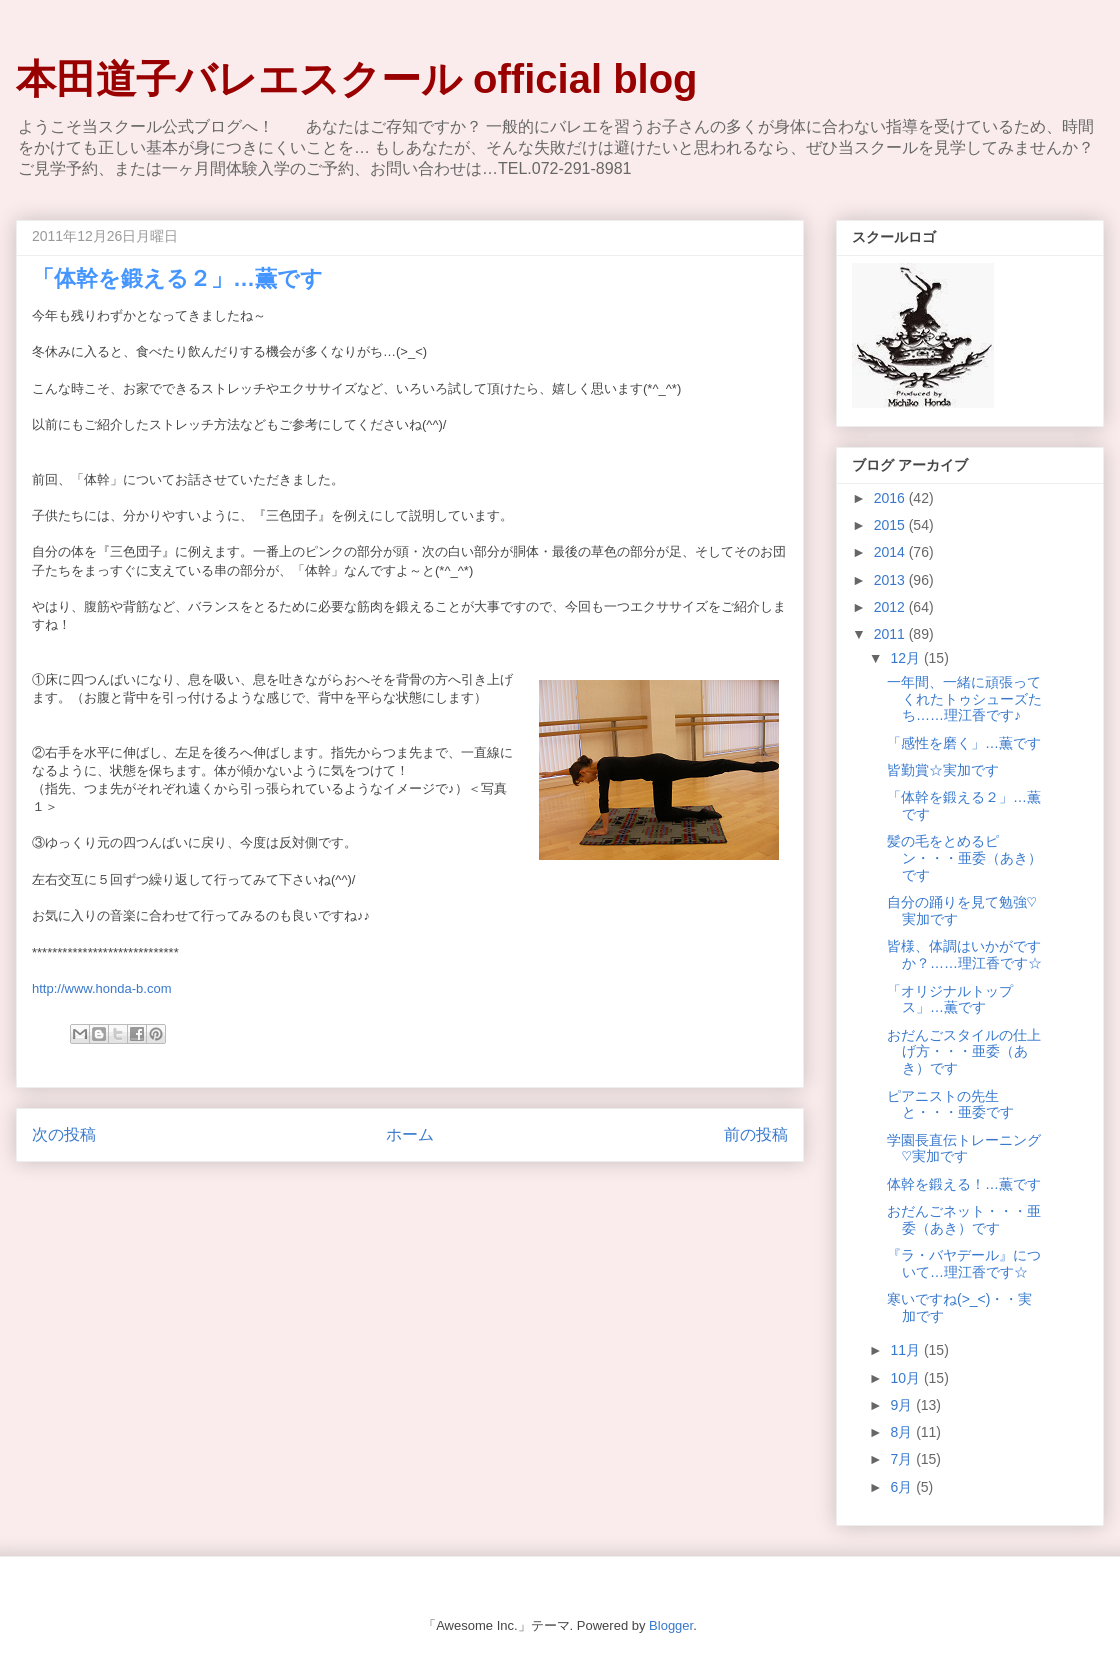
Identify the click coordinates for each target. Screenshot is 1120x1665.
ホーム (410, 1134)
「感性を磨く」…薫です (964, 743)
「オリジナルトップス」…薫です (950, 999)
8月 (903, 1432)
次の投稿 (64, 1134)
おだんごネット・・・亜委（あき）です (964, 1219)
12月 (906, 658)
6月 (903, 1487)
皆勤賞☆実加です (943, 770)
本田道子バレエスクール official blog (357, 79)
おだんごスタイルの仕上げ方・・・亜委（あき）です (964, 1052)
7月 (903, 1459)
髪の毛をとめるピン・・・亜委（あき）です (964, 858)
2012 (891, 607)
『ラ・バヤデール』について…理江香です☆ (964, 1263)
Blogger (671, 1625)
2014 (891, 552)
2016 (891, 498)
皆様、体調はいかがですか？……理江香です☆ (964, 954)
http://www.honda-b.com (101, 988)
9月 (903, 1405)
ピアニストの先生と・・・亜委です (950, 1104)
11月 (906, 1350)
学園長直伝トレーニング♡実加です (964, 1148)
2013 (891, 580)
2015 (891, 525)
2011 (891, 634)
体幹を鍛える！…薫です (964, 1184)
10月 (906, 1378)
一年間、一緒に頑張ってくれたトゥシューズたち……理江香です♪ (964, 699)
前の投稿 (756, 1134)
